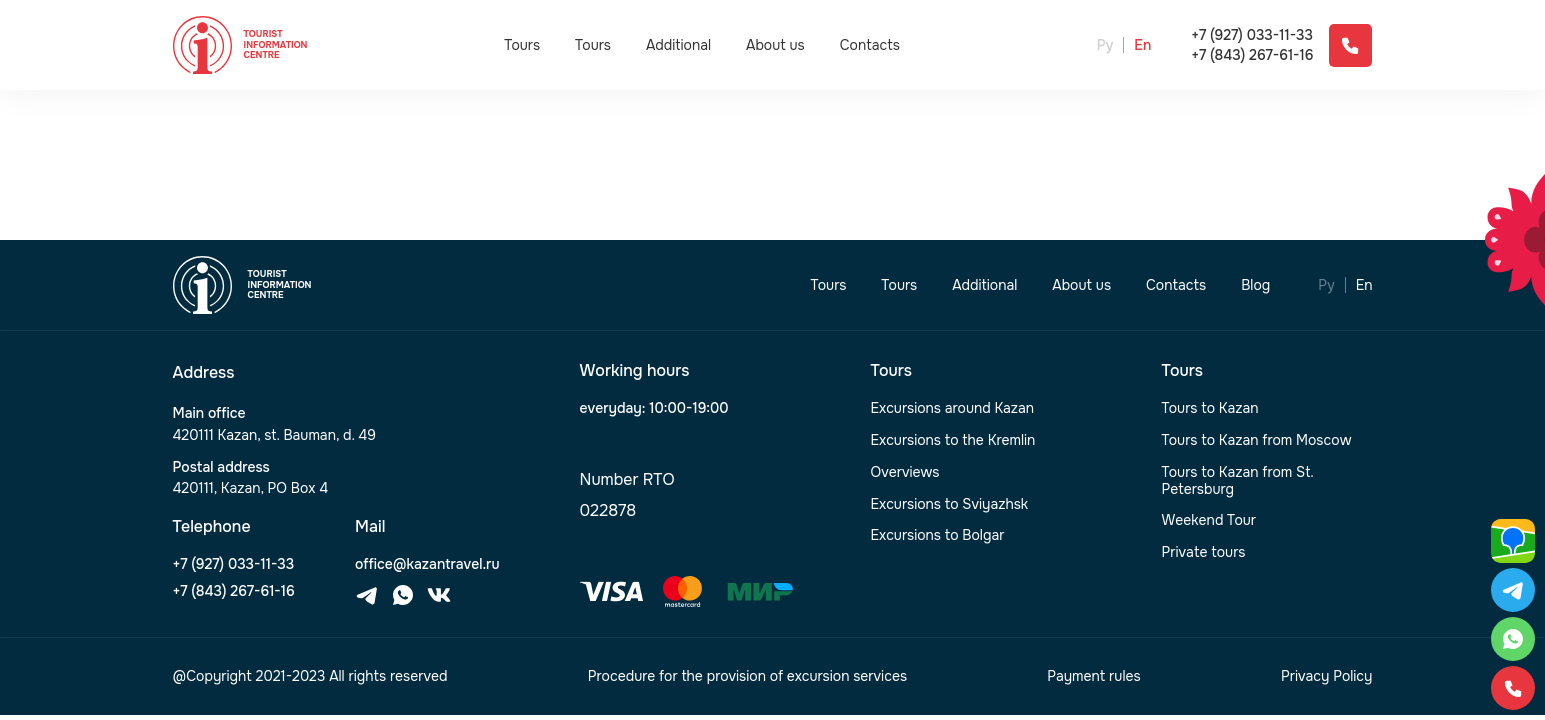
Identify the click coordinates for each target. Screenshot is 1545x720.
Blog (1255, 285)
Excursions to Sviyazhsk (950, 504)
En (1142, 45)
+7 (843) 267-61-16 (1252, 55)
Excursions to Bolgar (938, 535)
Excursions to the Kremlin (953, 440)
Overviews (905, 472)
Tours (522, 45)
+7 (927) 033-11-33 (1252, 35)
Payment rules (1093, 676)
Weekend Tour (1209, 520)
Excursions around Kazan (953, 408)
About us (775, 45)
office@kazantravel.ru (427, 564)
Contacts (870, 45)
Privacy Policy (1327, 676)
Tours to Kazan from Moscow (1257, 440)
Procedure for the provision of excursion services (747, 676)
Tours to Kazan (1210, 408)
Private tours (1204, 552)
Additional (678, 45)
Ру (1105, 45)
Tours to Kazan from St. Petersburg (1238, 481)
